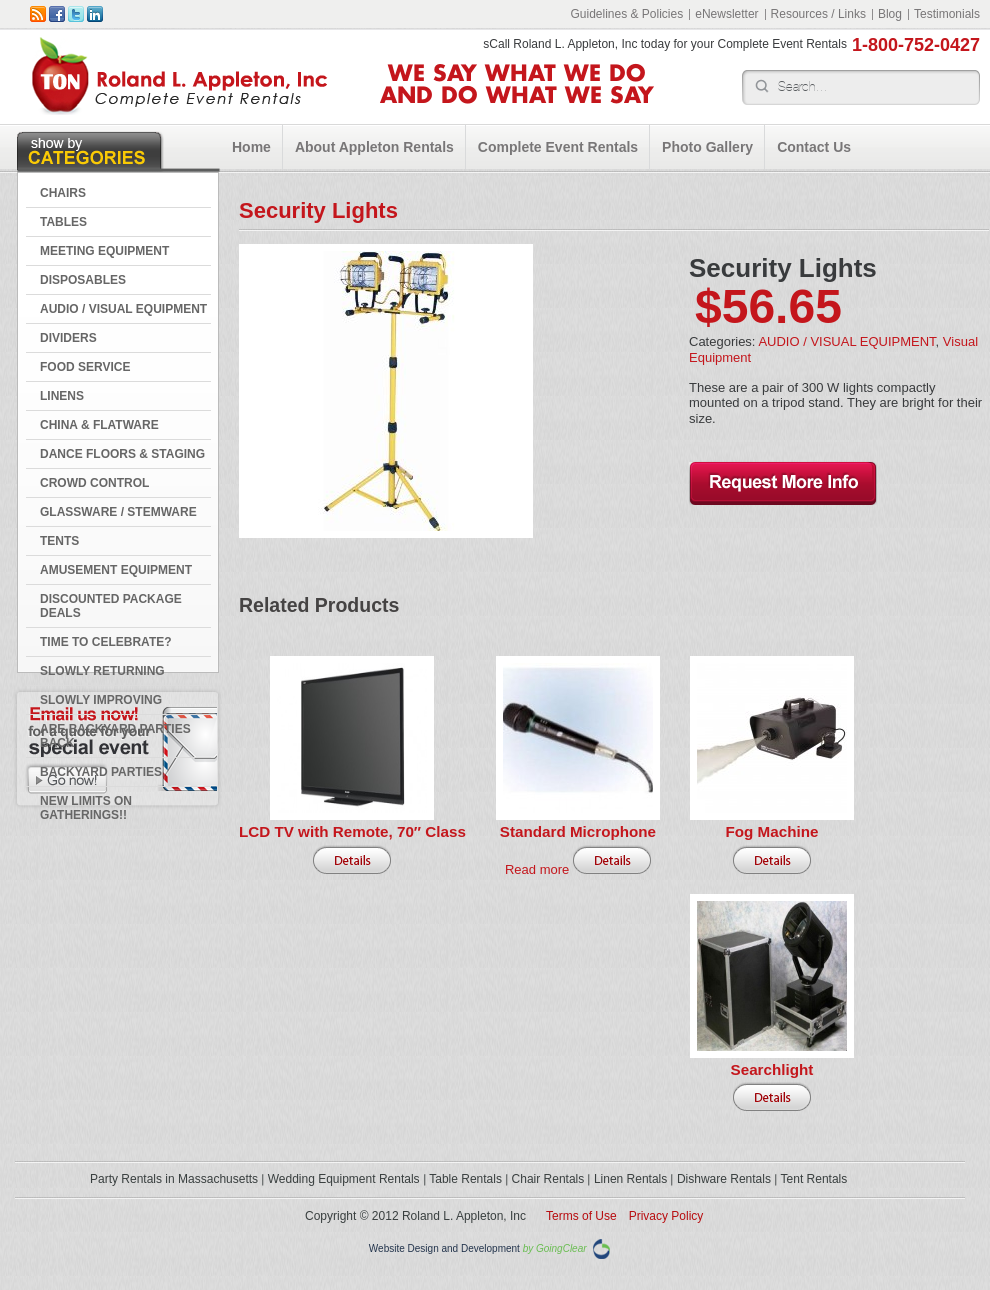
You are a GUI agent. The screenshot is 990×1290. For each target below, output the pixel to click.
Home (251, 147)
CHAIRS (63, 193)
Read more (537, 869)
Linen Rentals (630, 1179)
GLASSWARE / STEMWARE (118, 512)
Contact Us (814, 147)
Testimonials (947, 14)
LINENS (62, 396)
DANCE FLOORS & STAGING (122, 454)
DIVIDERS (68, 338)
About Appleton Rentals (374, 147)
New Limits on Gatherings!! (86, 808)
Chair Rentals (548, 1179)
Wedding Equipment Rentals (344, 1179)
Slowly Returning (102, 671)
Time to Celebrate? (106, 642)
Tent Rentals (814, 1179)
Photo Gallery (707, 147)
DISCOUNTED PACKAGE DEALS (111, 606)
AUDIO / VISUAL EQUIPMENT (123, 309)
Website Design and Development (444, 1249)
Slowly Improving (101, 700)
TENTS (59, 541)
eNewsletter (726, 14)
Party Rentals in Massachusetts (174, 1179)
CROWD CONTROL (94, 483)
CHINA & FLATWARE (99, 425)
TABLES (63, 222)
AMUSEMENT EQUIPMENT (116, 570)
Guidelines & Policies (626, 14)
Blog (890, 14)
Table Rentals (465, 1179)
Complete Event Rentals (558, 147)
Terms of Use (581, 1216)
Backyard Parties (101, 772)
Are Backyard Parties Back (115, 736)
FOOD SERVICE (85, 367)
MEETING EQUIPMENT (104, 251)
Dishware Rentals (724, 1179)
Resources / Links (818, 14)
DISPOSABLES (83, 280)
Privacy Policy (666, 1216)
